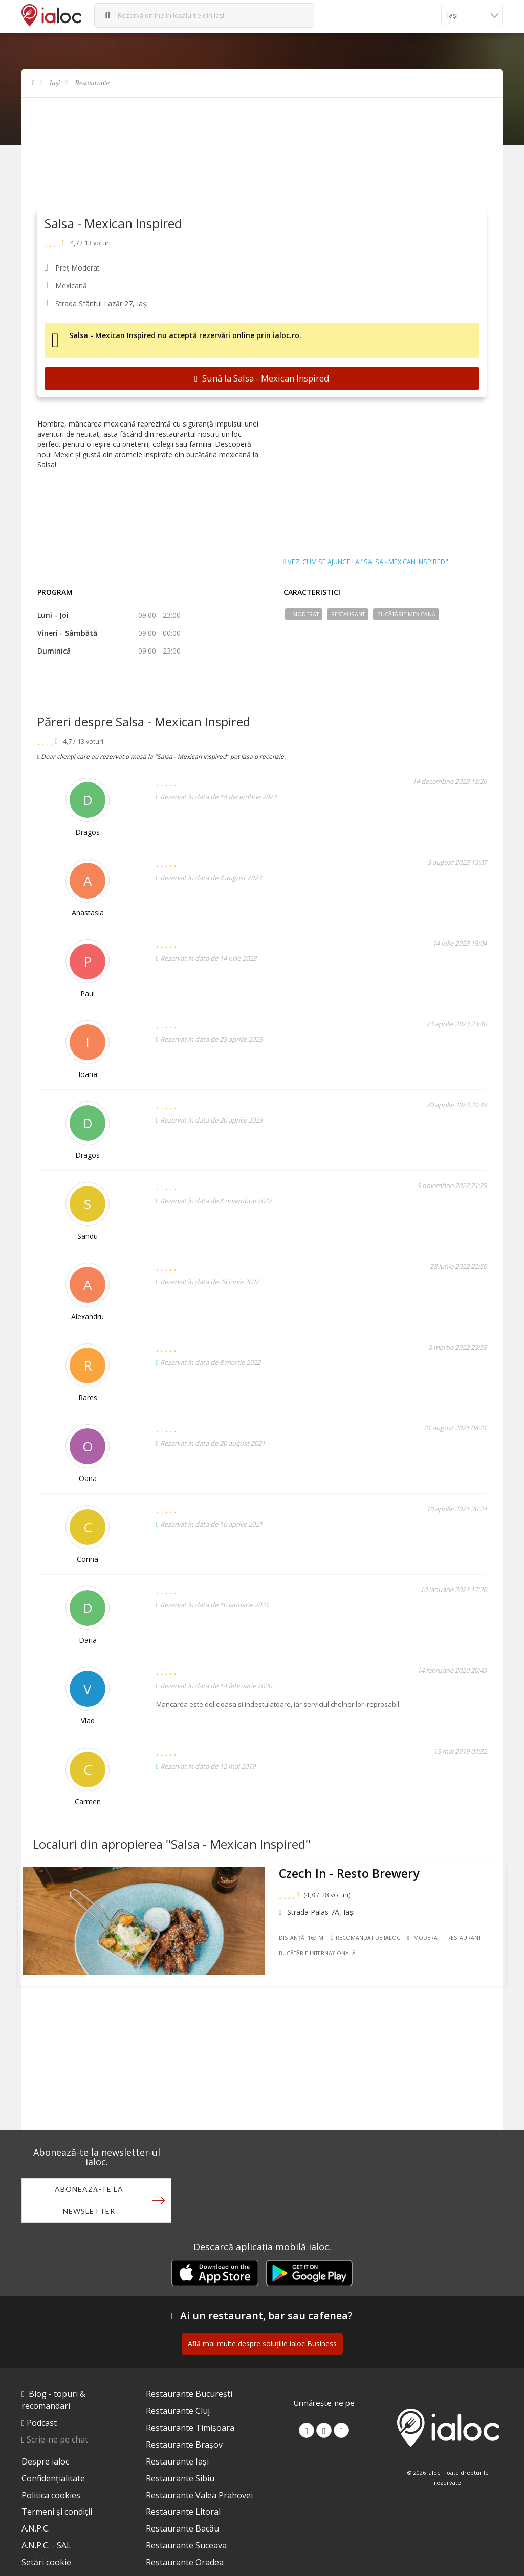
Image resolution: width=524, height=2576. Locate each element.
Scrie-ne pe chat (57, 2442)
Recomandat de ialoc (368, 1941)
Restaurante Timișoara (190, 2430)
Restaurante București (189, 2396)
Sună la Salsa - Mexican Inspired (262, 378)
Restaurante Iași (177, 2464)
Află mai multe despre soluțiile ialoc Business (262, 2346)
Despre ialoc (45, 2464)
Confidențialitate (53, 2481)
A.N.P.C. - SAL (46, 2547)
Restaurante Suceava (186, 2547)
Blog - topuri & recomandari (53, 2402)
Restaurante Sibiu (180, 2481)
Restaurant (348, 614)
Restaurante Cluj (178, 2413)
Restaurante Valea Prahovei (199, 2497)
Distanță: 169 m (304, 1941)
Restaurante (92, 83)
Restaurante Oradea (185, 2564)
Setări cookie (46, 2564)
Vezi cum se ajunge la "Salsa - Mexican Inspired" (365, 562)
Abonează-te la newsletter (89, 2201)
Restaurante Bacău (182, 2531)
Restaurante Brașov (184, 2447)
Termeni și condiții (56, 2514)
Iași (55, 83)
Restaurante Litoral (183, 2514)
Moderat (304, 614)
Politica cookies (50, 2497)
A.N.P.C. (35, 2531)
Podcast (42, 2425)
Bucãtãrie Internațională (360, 1956)
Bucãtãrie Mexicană (406, 614)
